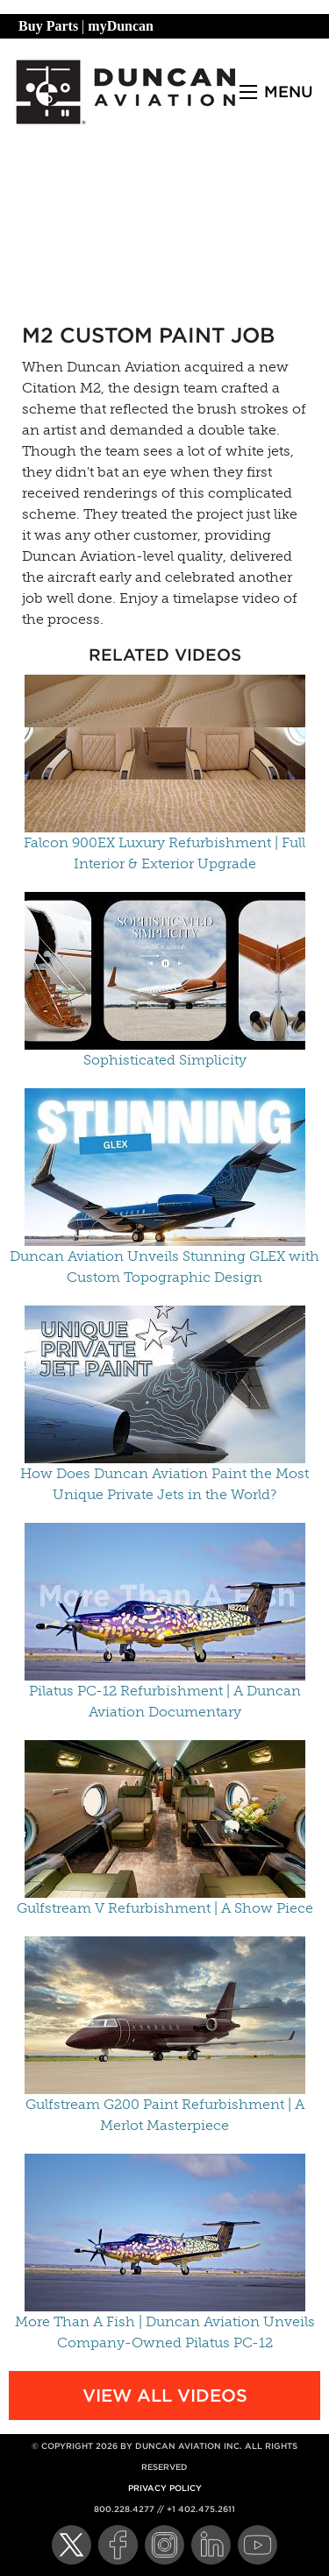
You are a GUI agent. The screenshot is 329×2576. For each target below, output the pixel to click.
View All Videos (164, 2395)
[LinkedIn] (211, 2545)
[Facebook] (118, 2545)
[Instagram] (164, 2545)
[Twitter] (71, 2545)
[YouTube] (257, 2545)
